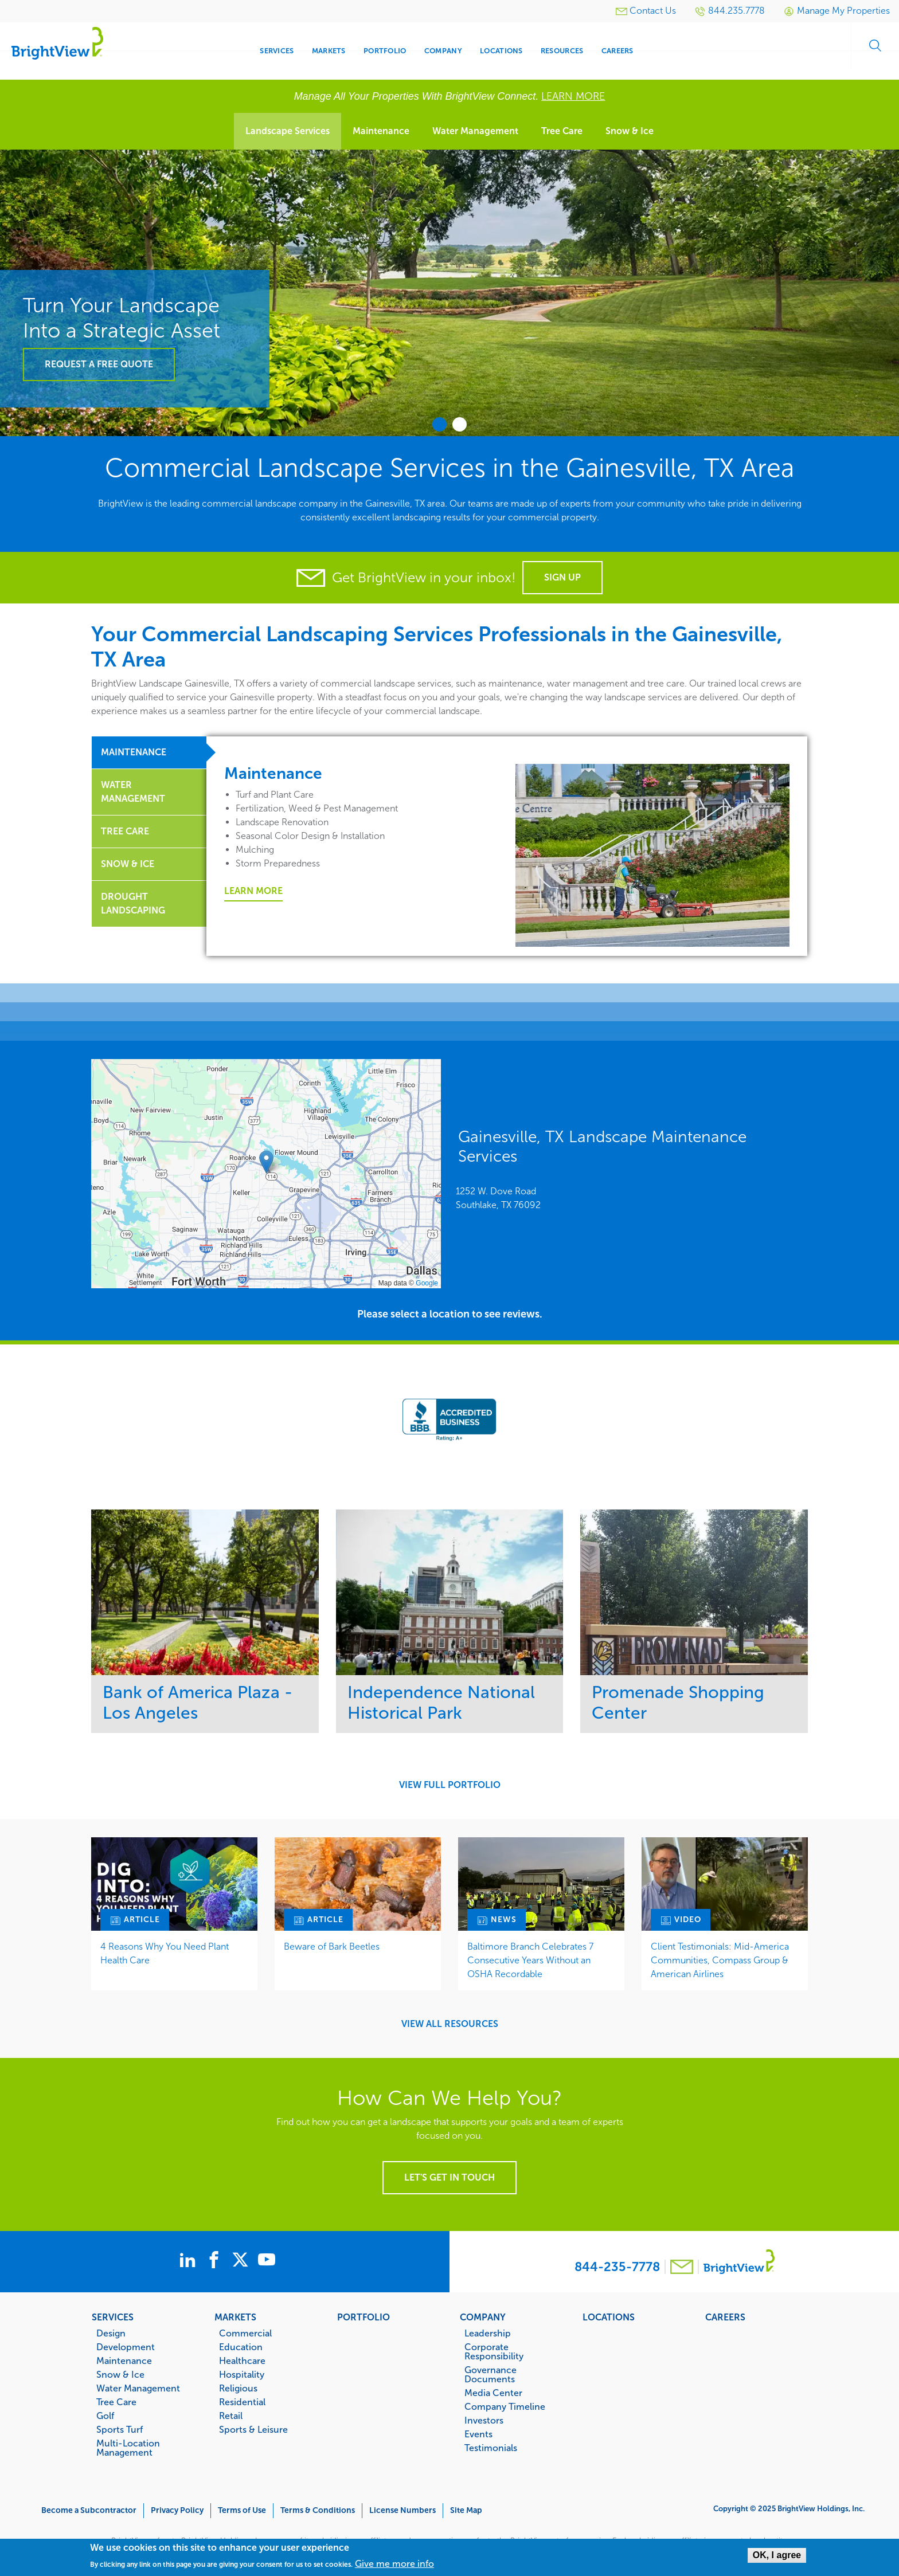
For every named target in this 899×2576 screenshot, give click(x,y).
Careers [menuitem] (617, 50)
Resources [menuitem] (562, 50)
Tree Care (562, 131)
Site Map (466, 2510)
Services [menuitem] (277, 50)
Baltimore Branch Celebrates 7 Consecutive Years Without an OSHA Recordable (530, 1960)
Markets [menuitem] (329, 50)
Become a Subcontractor (88, 2510)
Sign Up (562, 577)
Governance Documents (490, 2374)
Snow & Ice (629, 131)
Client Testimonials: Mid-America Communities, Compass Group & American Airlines (720, 1960)
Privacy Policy (177, 2510)
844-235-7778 (617, 2267)
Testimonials (490, 2447)
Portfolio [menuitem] (384, 50)
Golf (105, 2415)
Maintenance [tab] (133, 752)
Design (111, 2333)
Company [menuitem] (443, 50)
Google (427, 1283)
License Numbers (402, 2510)
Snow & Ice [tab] (127, 863)
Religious (238, 2388)
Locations (609, 2317)
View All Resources (449, 2024)
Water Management (475, 131)
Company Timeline (504, 2406)
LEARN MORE (573, 96)
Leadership (487, 2333)
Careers (725, 2317)
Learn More (253, 890)
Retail (231, 2415)
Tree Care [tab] (125, 831)
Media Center (493, 2392)
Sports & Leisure (253, 2429)
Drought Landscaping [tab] (133, 903)
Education (241, 2347)
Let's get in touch (449, 2177)
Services (113, 2317)
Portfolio (363, 2317)
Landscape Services (287, 131)
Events (478, 2434)
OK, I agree (777, 2555)
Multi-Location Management (128, 2447)
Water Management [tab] (133, 791)
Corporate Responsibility (493, 2351)
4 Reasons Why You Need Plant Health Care (164, 1953)
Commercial (245, 2333)
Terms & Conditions (317, 2510)
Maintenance (381, 131)
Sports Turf (119, 2429)
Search (870, 51)
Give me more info (394, 2564)
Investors (483, 2420)
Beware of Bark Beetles (332, 1946)
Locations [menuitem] (501, 50)
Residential (242, 2402)
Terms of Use (242, 2510)
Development (125, 2347)
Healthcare (242, 2360)
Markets (235, 2317)
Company (483, 2317)
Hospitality (241, 2374)
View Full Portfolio (450, 1785)
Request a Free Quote (99, 364)
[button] (266, 1162)
